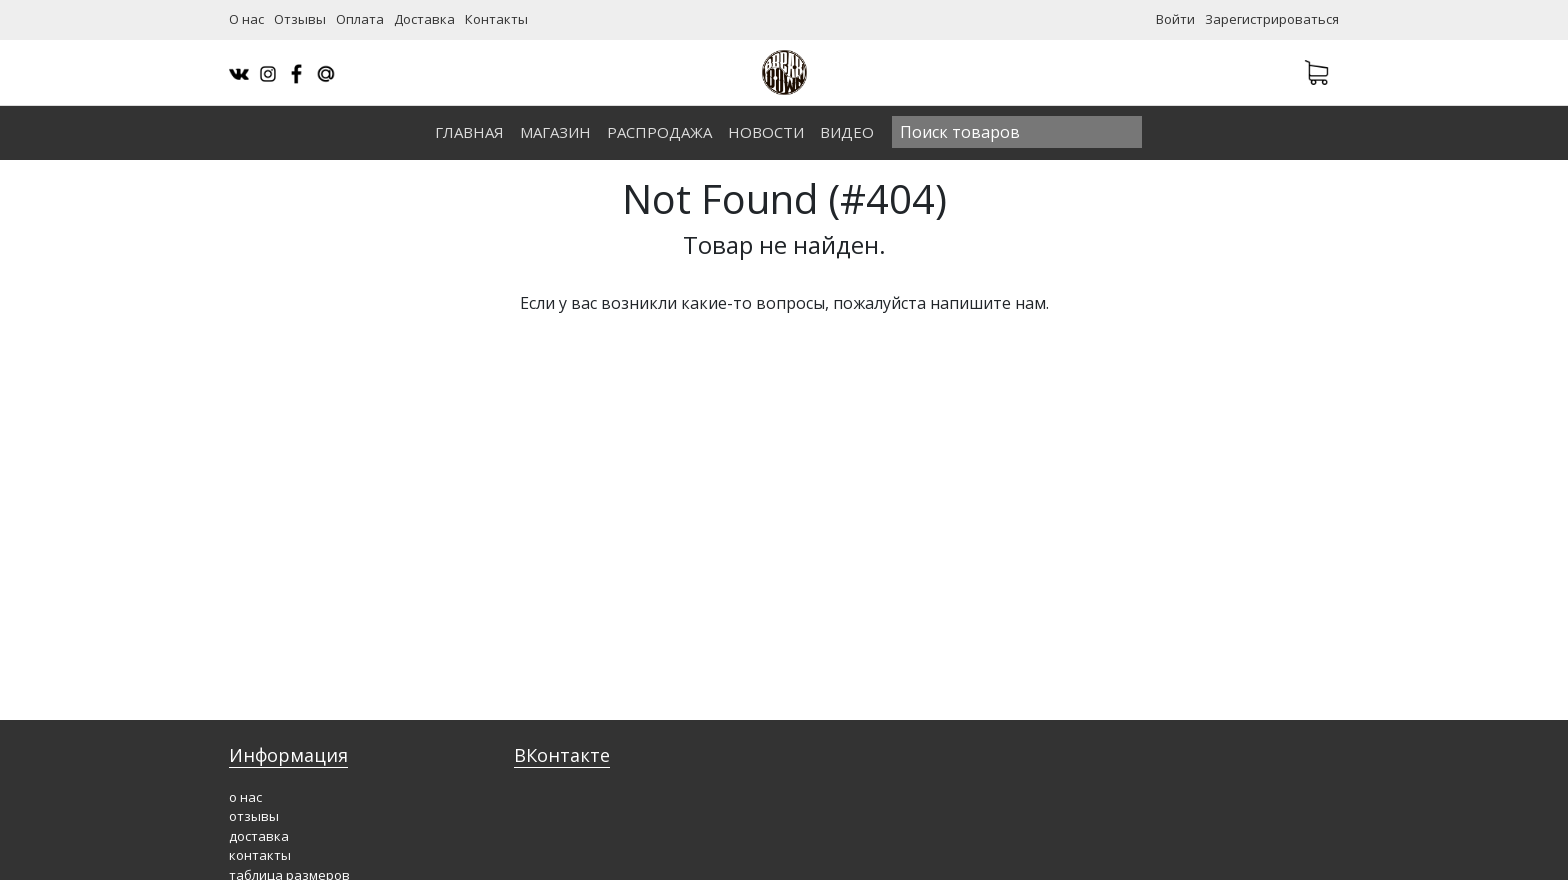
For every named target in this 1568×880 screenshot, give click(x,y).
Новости (766, 132)
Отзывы (300, 19)
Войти (1175, 19)
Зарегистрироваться (1272, 19)
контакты (260, 855)
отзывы (254, 816)
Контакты (496, 19)
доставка (259, 836)
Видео (847, 132)
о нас (245, 797)
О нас (246, 19)
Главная (469, 132)
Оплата (360, 19)
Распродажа (659, 132)
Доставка (424, 19)
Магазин (555, 132)
